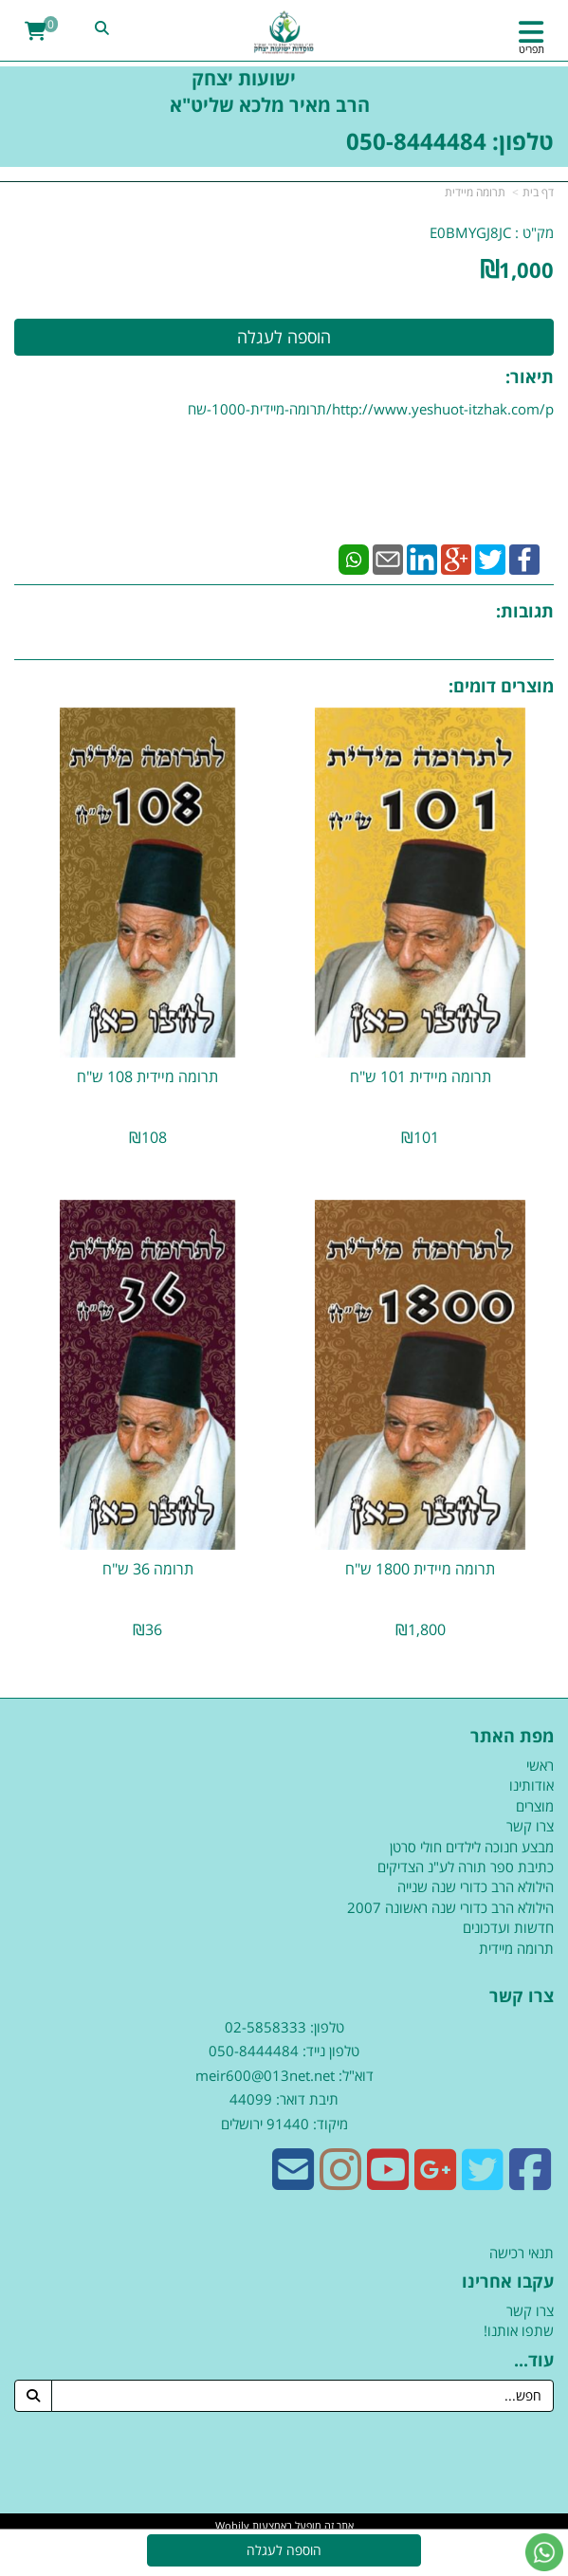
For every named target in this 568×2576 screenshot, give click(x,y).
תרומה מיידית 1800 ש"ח (420, 1568)
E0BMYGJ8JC (470, 232)
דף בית (538, 192)
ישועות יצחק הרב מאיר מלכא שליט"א (284, 91)
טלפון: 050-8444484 (450, 140)
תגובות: (525, 610)
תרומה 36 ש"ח (147, 1568)
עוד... (534, 2360)
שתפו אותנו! (519, 2330)
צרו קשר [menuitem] (530, 1825)
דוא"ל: (354, 2075)
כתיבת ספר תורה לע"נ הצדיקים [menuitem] (465, 1866)
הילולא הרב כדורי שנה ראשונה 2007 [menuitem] (450, 1907)
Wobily (232, 2525)
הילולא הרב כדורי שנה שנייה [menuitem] (475, 1886)
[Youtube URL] (388, 2181)
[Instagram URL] (340, 2181)
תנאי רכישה (521, 2252)
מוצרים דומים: (501, 685)
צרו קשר (521, 1996)
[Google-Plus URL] (435, 2181)
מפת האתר (512, 1736)
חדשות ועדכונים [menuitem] (508, 1927)
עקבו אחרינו (508, 2281)
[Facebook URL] (530, 2181)
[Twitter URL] (483, 2181)
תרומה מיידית (475, 192)
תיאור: (529, 376)
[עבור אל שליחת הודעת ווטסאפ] (544, 2552)
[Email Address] (293, 2181)
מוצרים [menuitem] (535, 1805)
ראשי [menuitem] (540, 1765)
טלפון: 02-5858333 (284, 2026)
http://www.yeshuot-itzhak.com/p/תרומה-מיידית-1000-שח (371, 408)
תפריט (531, 49)
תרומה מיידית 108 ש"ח (147, 1076)
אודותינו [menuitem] (531, 1785)
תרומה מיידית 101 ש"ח (420, 1076)
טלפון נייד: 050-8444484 (284, 2050)
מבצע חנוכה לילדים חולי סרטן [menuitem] (472, 1846)
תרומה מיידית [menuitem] (516, 1948)
